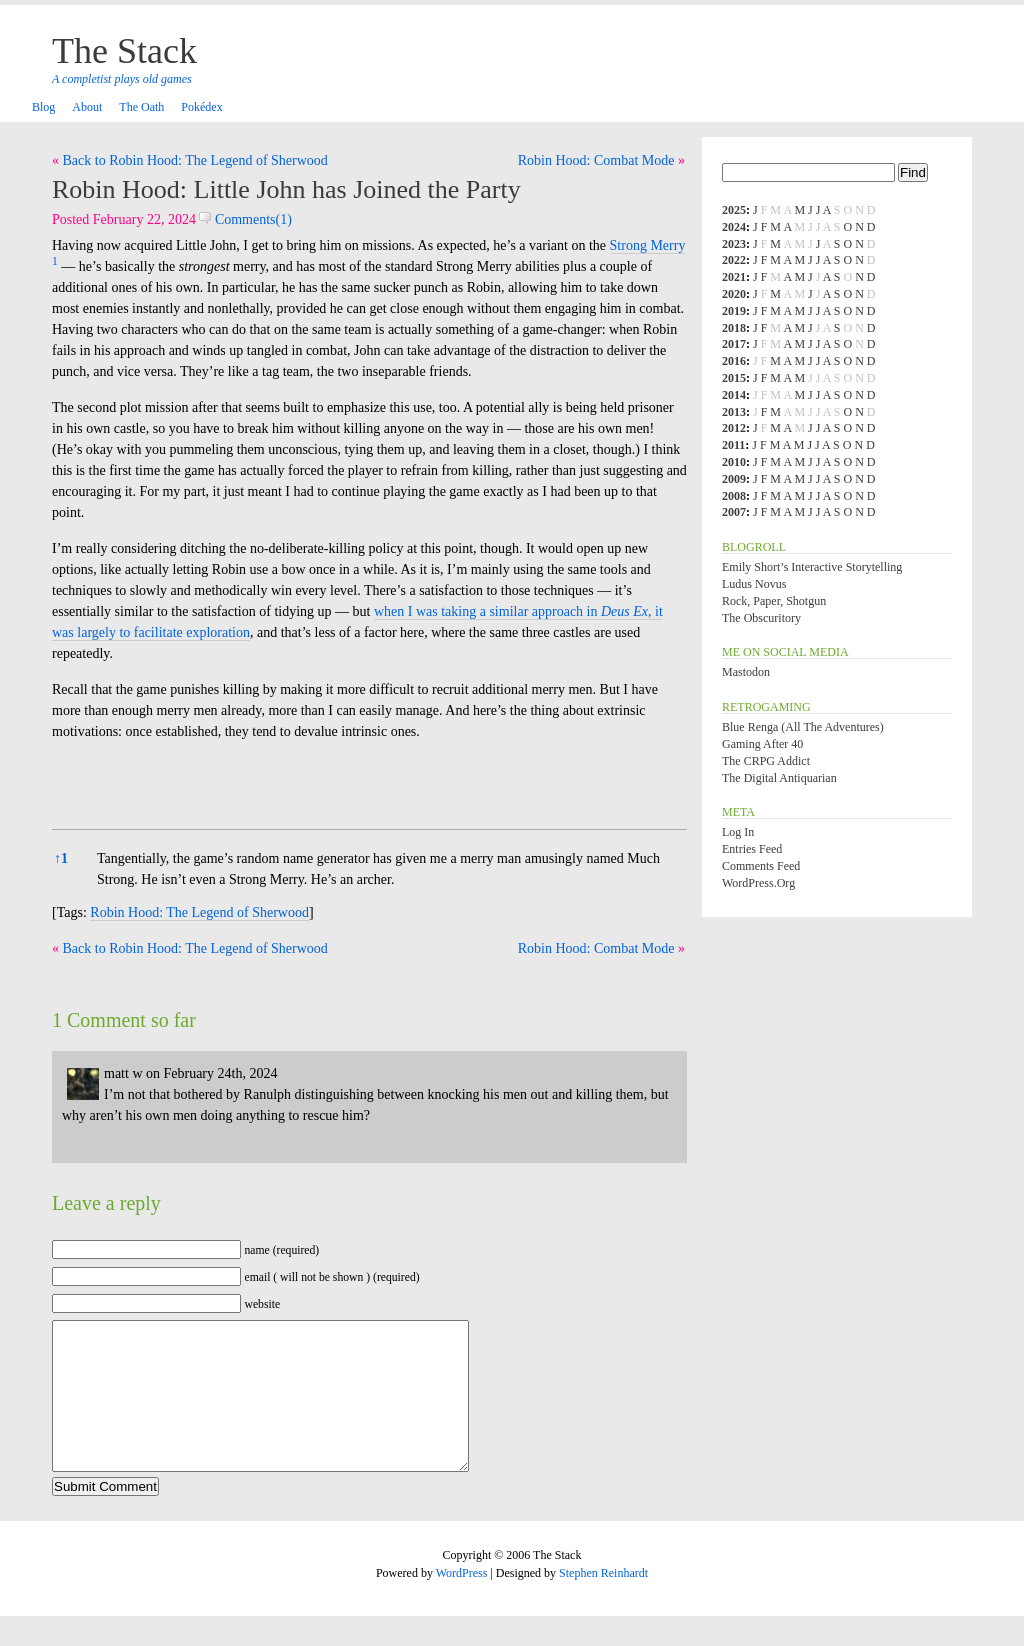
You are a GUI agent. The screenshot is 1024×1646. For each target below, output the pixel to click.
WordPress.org (758, 883)
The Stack (124, 51)
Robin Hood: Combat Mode (596, 160)
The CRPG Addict (766, 761)
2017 (734, 344)
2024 (734, 227)
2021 (734, 277)
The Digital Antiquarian (779, 778)
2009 (734, 479)
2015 (734, 378)
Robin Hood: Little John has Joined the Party (286, 189)
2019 (734, 311)
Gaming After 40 (762, 744)
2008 (734, 496)
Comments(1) (245, 219)
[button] (55, 266)
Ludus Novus (754, 584)
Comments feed (761, 866)
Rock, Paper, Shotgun (774, 601)
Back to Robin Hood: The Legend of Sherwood (195, 160)
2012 (734, 428)
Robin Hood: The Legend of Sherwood (199, 912)
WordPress (462, 1603)
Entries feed (752, 849)
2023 (734, 244)
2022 (734, 260)
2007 (734, 512)
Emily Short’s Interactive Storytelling (812, 567)
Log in (738, 832)
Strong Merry (648, 245)
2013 (734, 412)
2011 (733, 445)
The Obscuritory (761, 618)
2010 (734, 462)
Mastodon (746, 672)
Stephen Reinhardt (603, 1603)
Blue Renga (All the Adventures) (803, 727)
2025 (734, 210)
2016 (734, 361)
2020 (734, 294)
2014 (734, 395)
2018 (734, 328)
